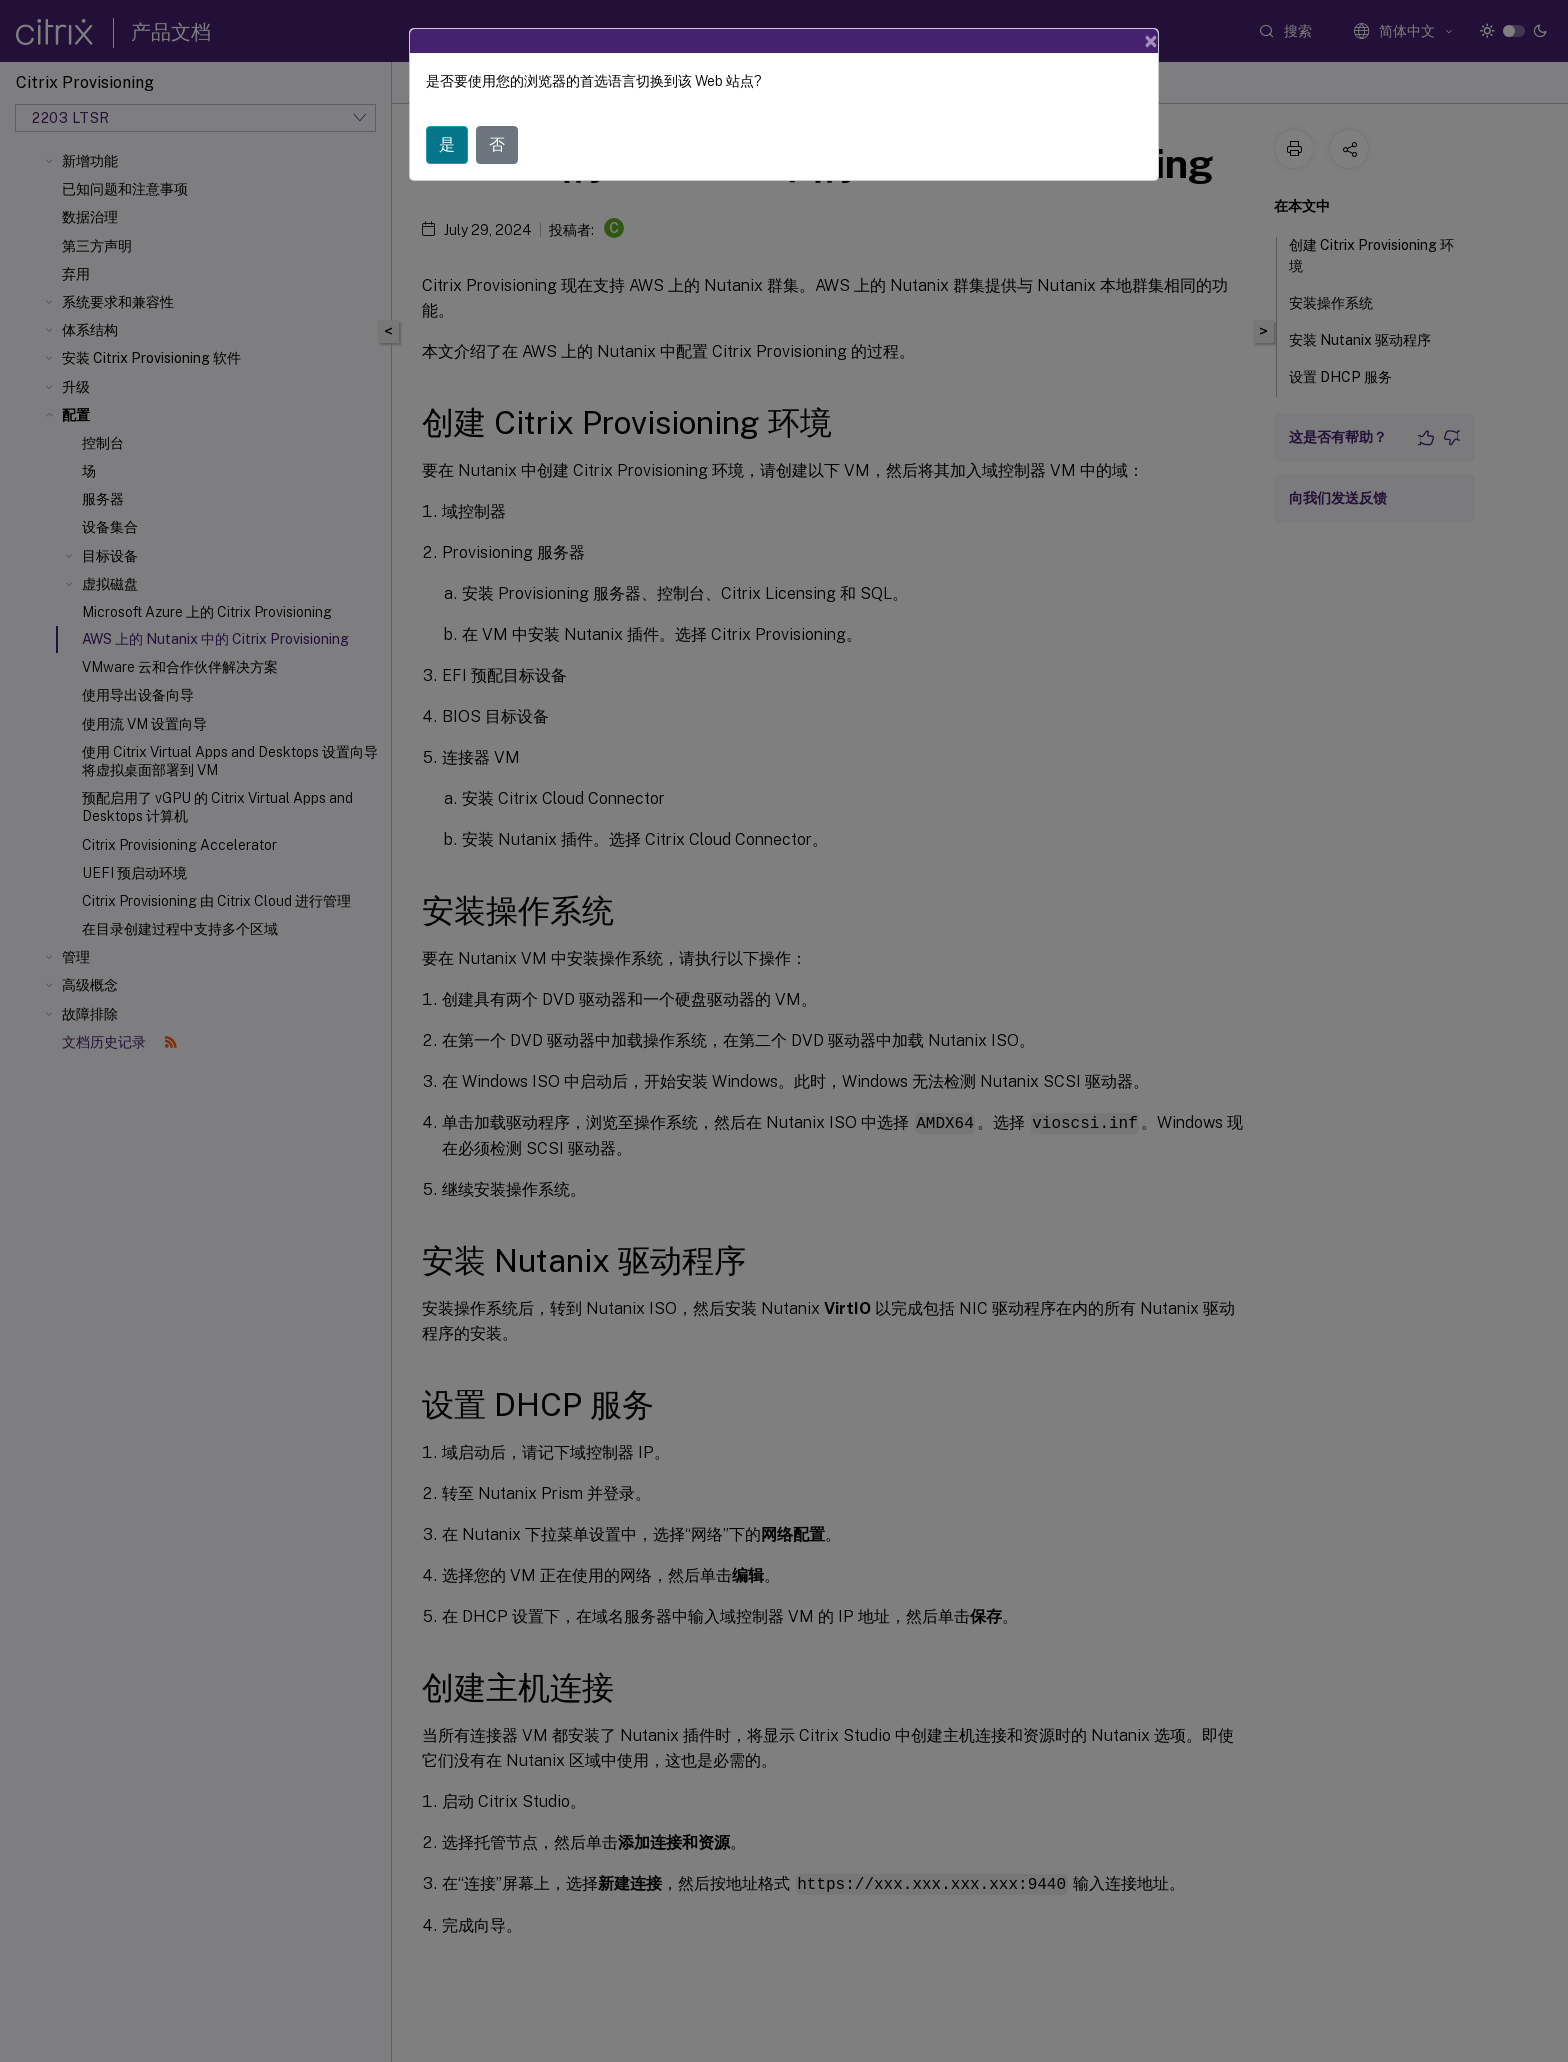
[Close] (1151, 41)
